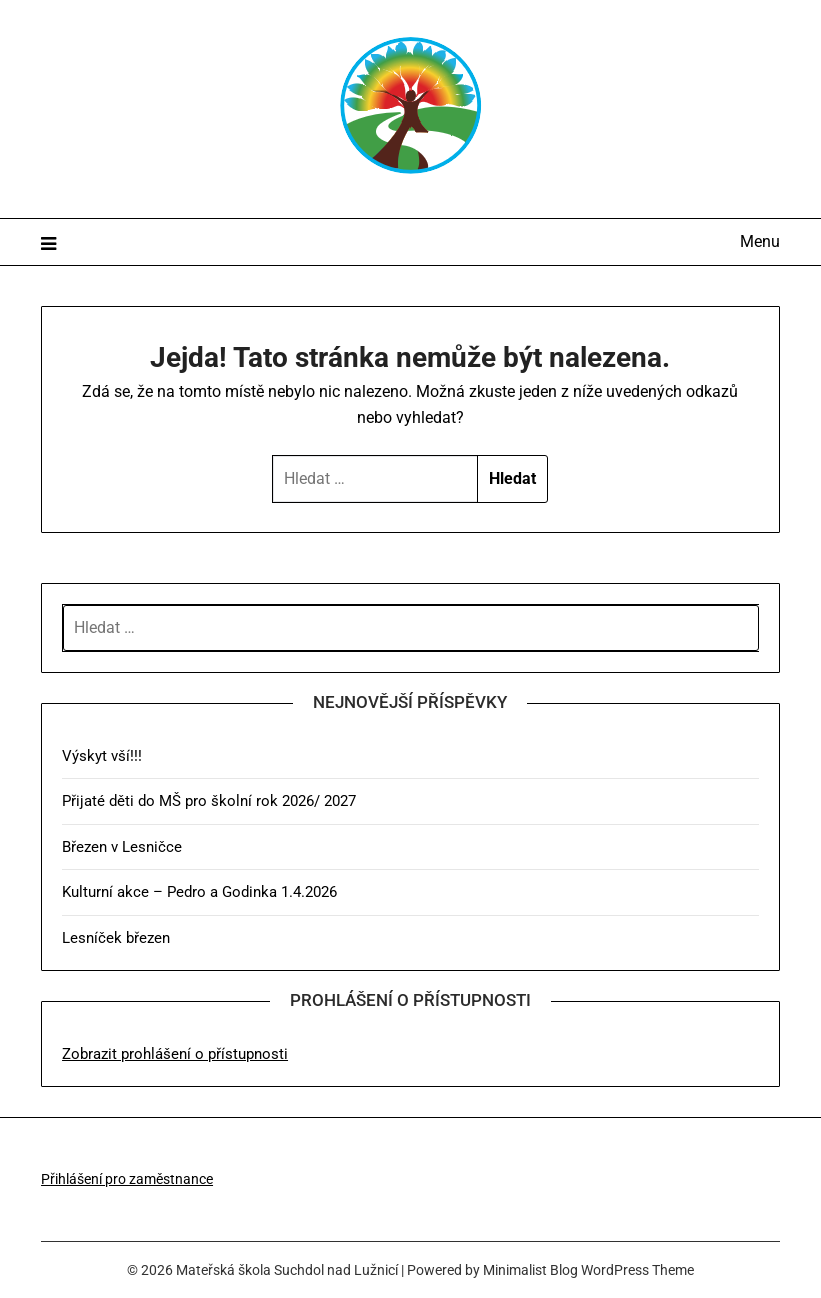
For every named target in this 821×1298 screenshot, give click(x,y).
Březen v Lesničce (122, 847)
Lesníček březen (116, 938)
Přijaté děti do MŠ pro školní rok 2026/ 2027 (209, 801)
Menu (760, 241)
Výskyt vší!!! (102, 756)
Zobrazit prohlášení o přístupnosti (175, 1054)
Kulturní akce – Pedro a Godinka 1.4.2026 (199, 892)
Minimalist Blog (530, 1270)
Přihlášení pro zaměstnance (127, 1179)
